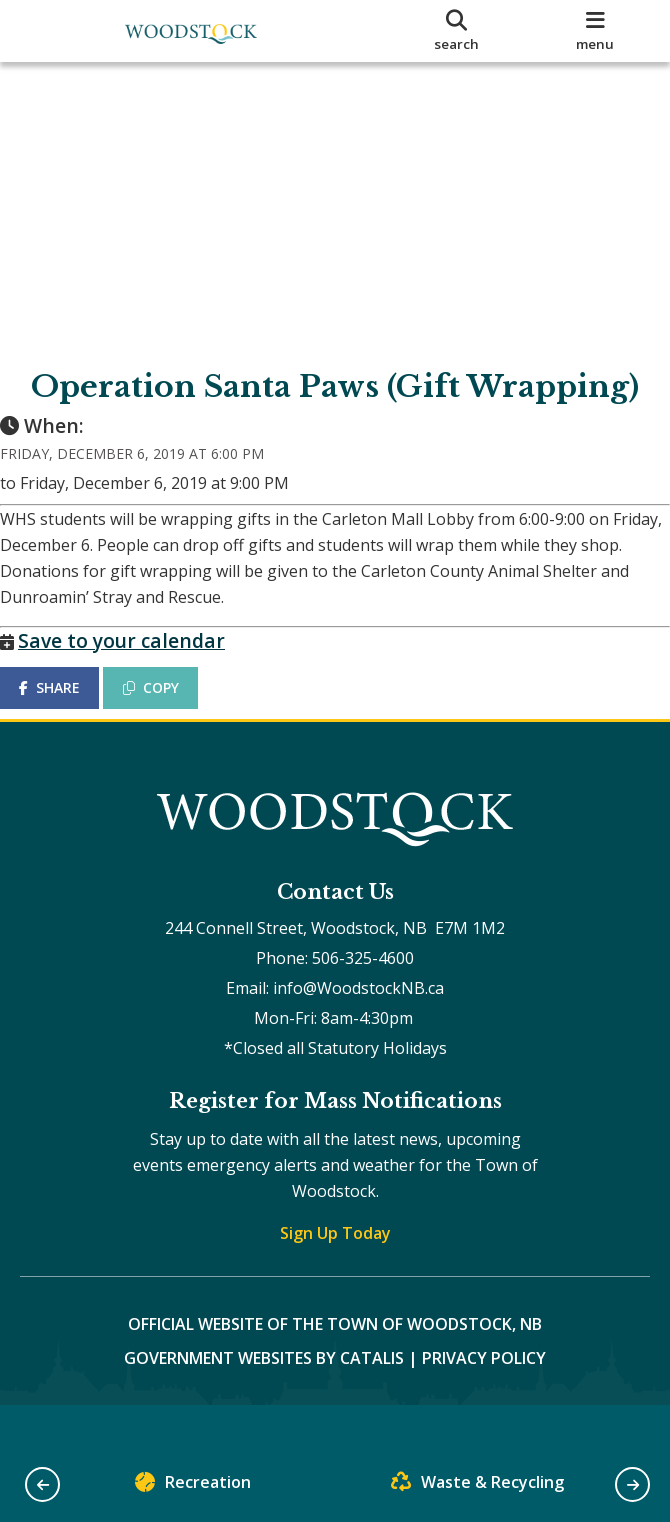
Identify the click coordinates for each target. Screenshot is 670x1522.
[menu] (595, 31)
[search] (457, 31)
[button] (42, 1484)
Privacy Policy (484, 1398)
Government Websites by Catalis (264, 1398)
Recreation (193, 1486)
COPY (171, 707)
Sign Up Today (335, 1273)
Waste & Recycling (477, 1486)
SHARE (69, 707)
